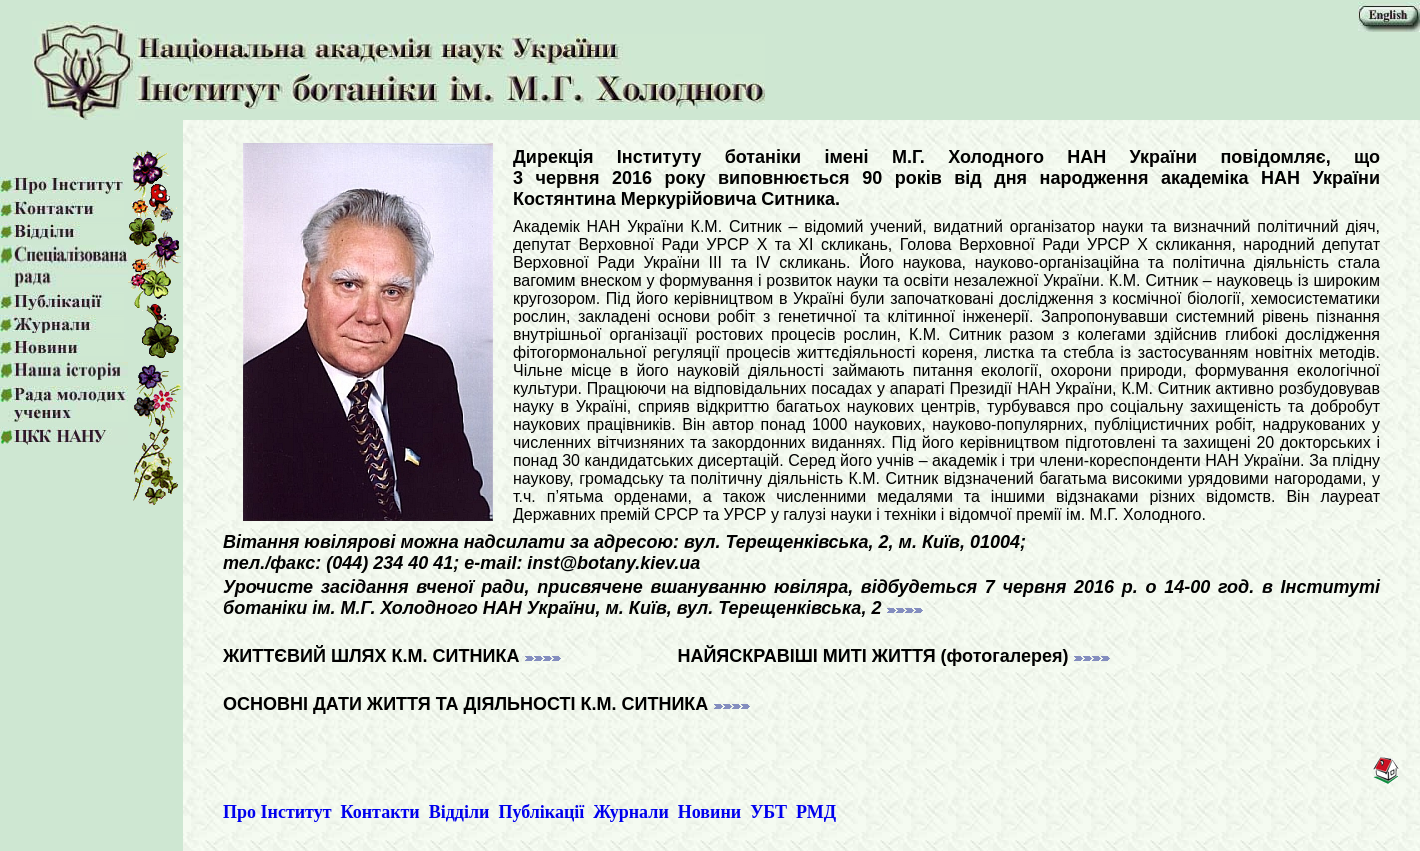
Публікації (541, 812)
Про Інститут (277, 812)
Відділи (459, 812)
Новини (709, 812)
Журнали (630, 812)
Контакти (380, 812)
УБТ (768, 812)
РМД (816, 812)
